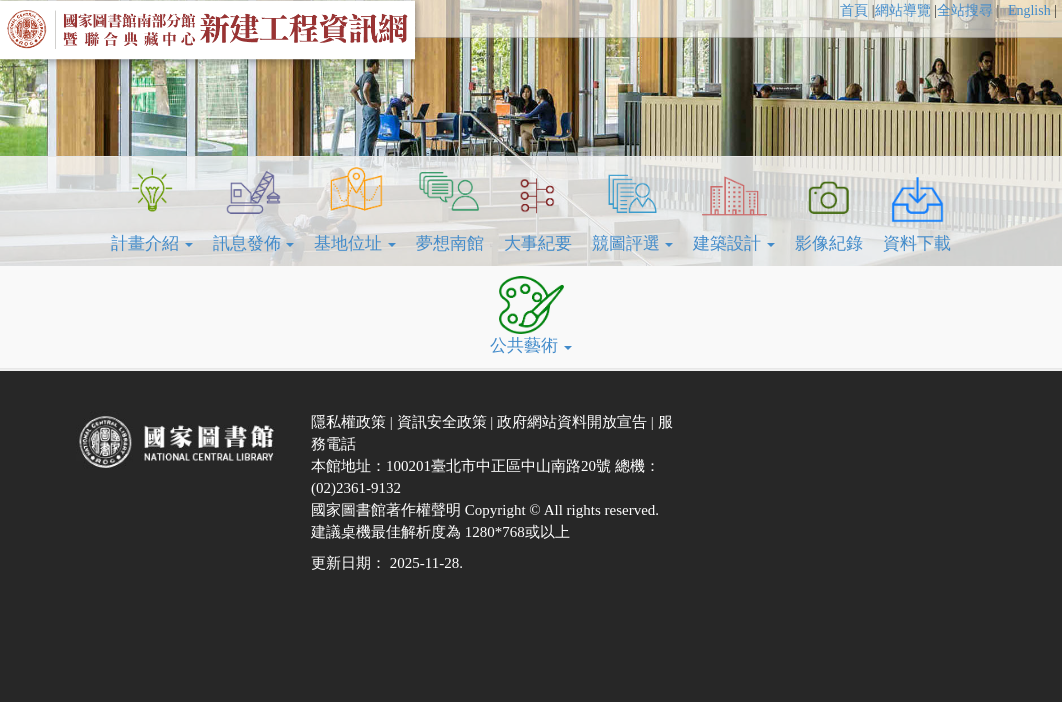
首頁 (854, 10)
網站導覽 (903, 10)
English (1031, 10)
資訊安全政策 (444, 422)
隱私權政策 (350, 422)
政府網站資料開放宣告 (574, 422)
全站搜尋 (965, 10)
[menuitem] (857, 11)
